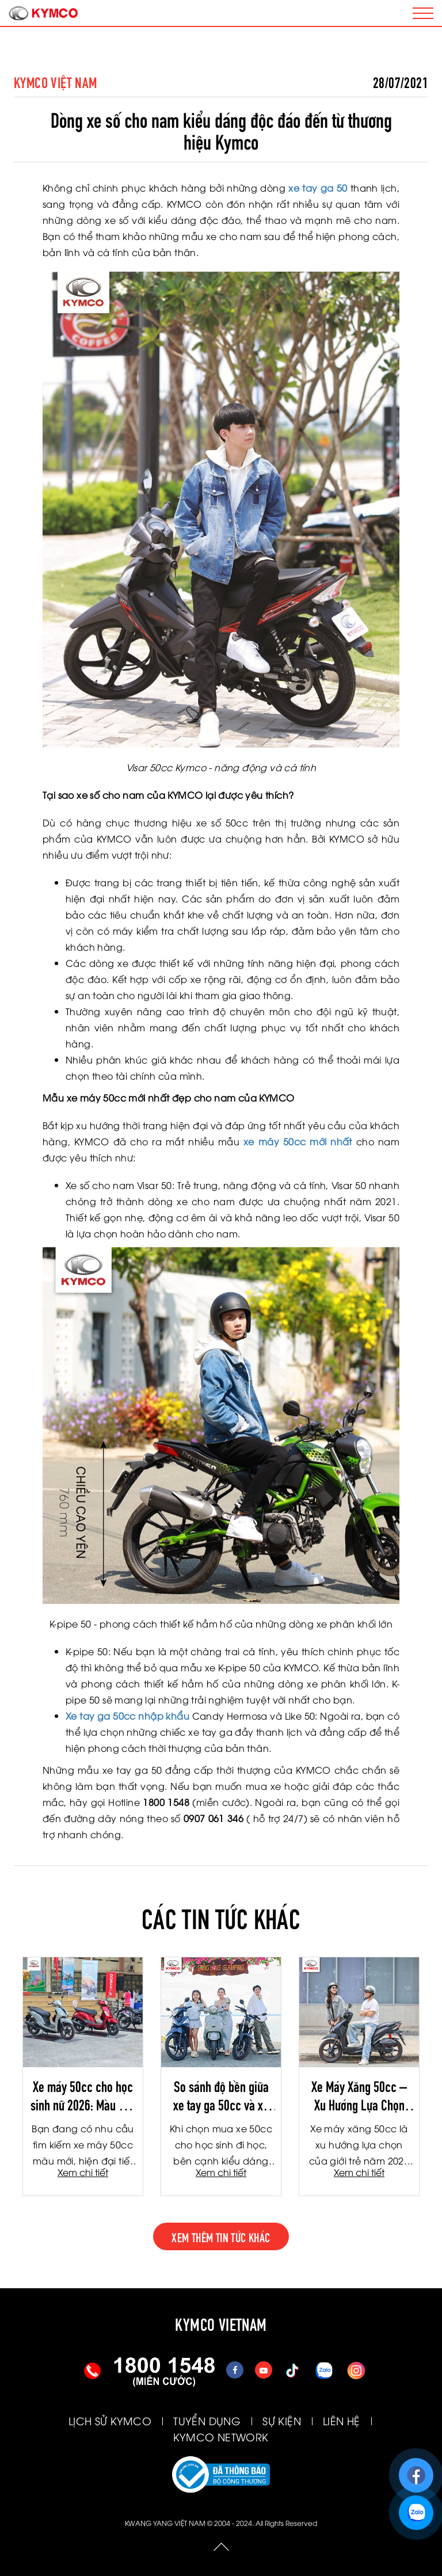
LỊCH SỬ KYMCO (109, 2420)
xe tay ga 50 (317, 187)
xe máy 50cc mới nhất (297, 1141)
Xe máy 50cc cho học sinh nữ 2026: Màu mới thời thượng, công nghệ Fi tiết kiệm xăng (83, 2094)
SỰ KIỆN (281, 2420)
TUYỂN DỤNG (207, 2420)
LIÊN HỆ (341, 2420)
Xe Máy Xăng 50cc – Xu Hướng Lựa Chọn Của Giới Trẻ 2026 (359, 2094)
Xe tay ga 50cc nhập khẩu (127, 1715)
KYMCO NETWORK (220, 2436)
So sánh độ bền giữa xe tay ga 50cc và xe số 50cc (221, 2094)
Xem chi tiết (83, 2172)
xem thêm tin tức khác (221, 2236)
